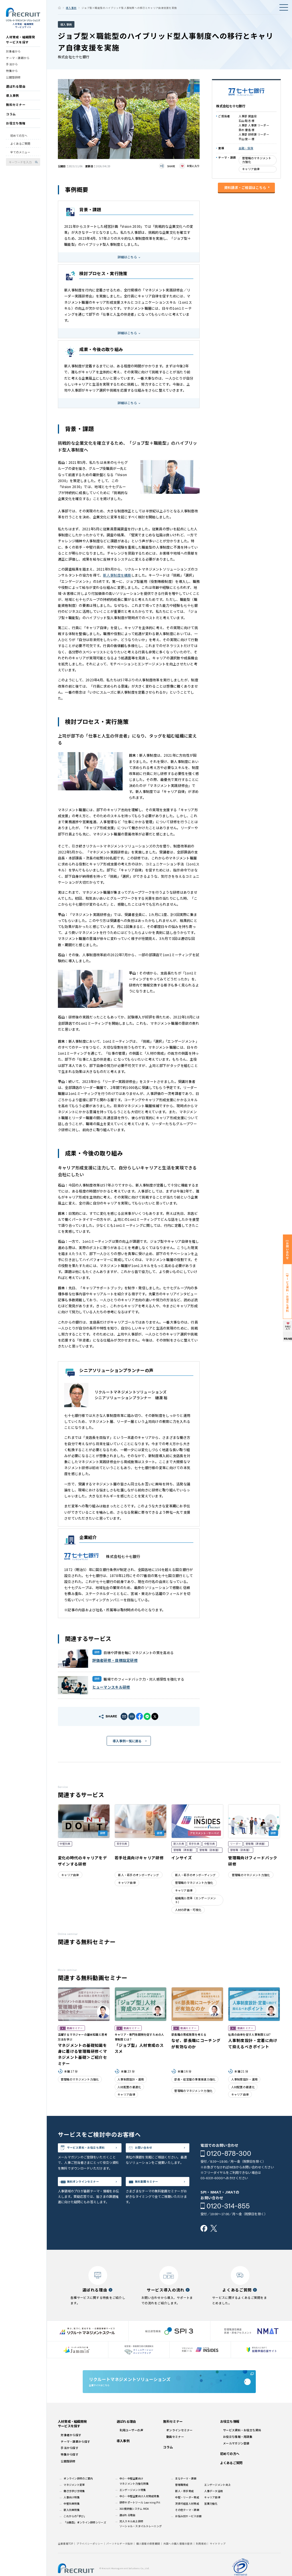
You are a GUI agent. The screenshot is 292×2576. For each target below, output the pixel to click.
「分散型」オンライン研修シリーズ (85, 2537)
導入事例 (12, 99)
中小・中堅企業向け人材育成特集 (139, 2511)
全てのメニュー (20, 156)
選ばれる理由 (15, 90)
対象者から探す (71, 2449)
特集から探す (69, 2469)
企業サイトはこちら (169, 2390)
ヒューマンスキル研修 (111, 1687)
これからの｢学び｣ (74, 2531)
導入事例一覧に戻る (127, 1741)
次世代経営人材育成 (187, 2518)
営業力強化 (210, 2518)
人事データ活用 (213, 2505)
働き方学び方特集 (74, 2505)
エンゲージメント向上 (217, 2499)
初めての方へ (18, 139)
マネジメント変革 (74, 2499)
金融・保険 (246, 148)
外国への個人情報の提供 (177, 2558)
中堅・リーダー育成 (187, 2512)
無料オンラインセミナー (90, 2193)
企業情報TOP (65, 2558)
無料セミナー (15, 108)
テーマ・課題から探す (75, 2456)
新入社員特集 (72, 2524)
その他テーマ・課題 (187, 2524)
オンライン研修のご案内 (78, 2493)
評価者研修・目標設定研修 (115, 1660)
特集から (12, 74)
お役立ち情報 (15, 127)
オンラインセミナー (179, 2445)
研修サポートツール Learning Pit (139, 2517)
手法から (12, 68)
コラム (11, 118)
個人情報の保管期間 (148, 2558)
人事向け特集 (72, 2512)
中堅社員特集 (72, 2518)
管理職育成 (181, 2499)
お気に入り (193, 166)
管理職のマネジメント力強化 (256, 160)
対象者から (13, 55)
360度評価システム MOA (134, 2523)
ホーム (59, 7)
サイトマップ (218, 2558)
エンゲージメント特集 (132, 2504)
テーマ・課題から (17, 61)
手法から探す (69, 2462)
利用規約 (201, 2558)
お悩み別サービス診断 (188, 2531)
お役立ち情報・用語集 (237, 2451)
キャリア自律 (251, 169)
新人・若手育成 (184, 2505)
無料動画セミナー (153, 2193)
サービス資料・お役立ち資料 (92, 2152)
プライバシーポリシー (89, 2558)
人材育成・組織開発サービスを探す (20, 43)
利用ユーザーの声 (131, 2445)
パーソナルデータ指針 (119, 2558)
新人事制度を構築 (117, 575)
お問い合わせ (149, 2149)
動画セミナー (175, 2451)
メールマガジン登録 (236, 2458)
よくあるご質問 (20, 147)
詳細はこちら (127, 257)
